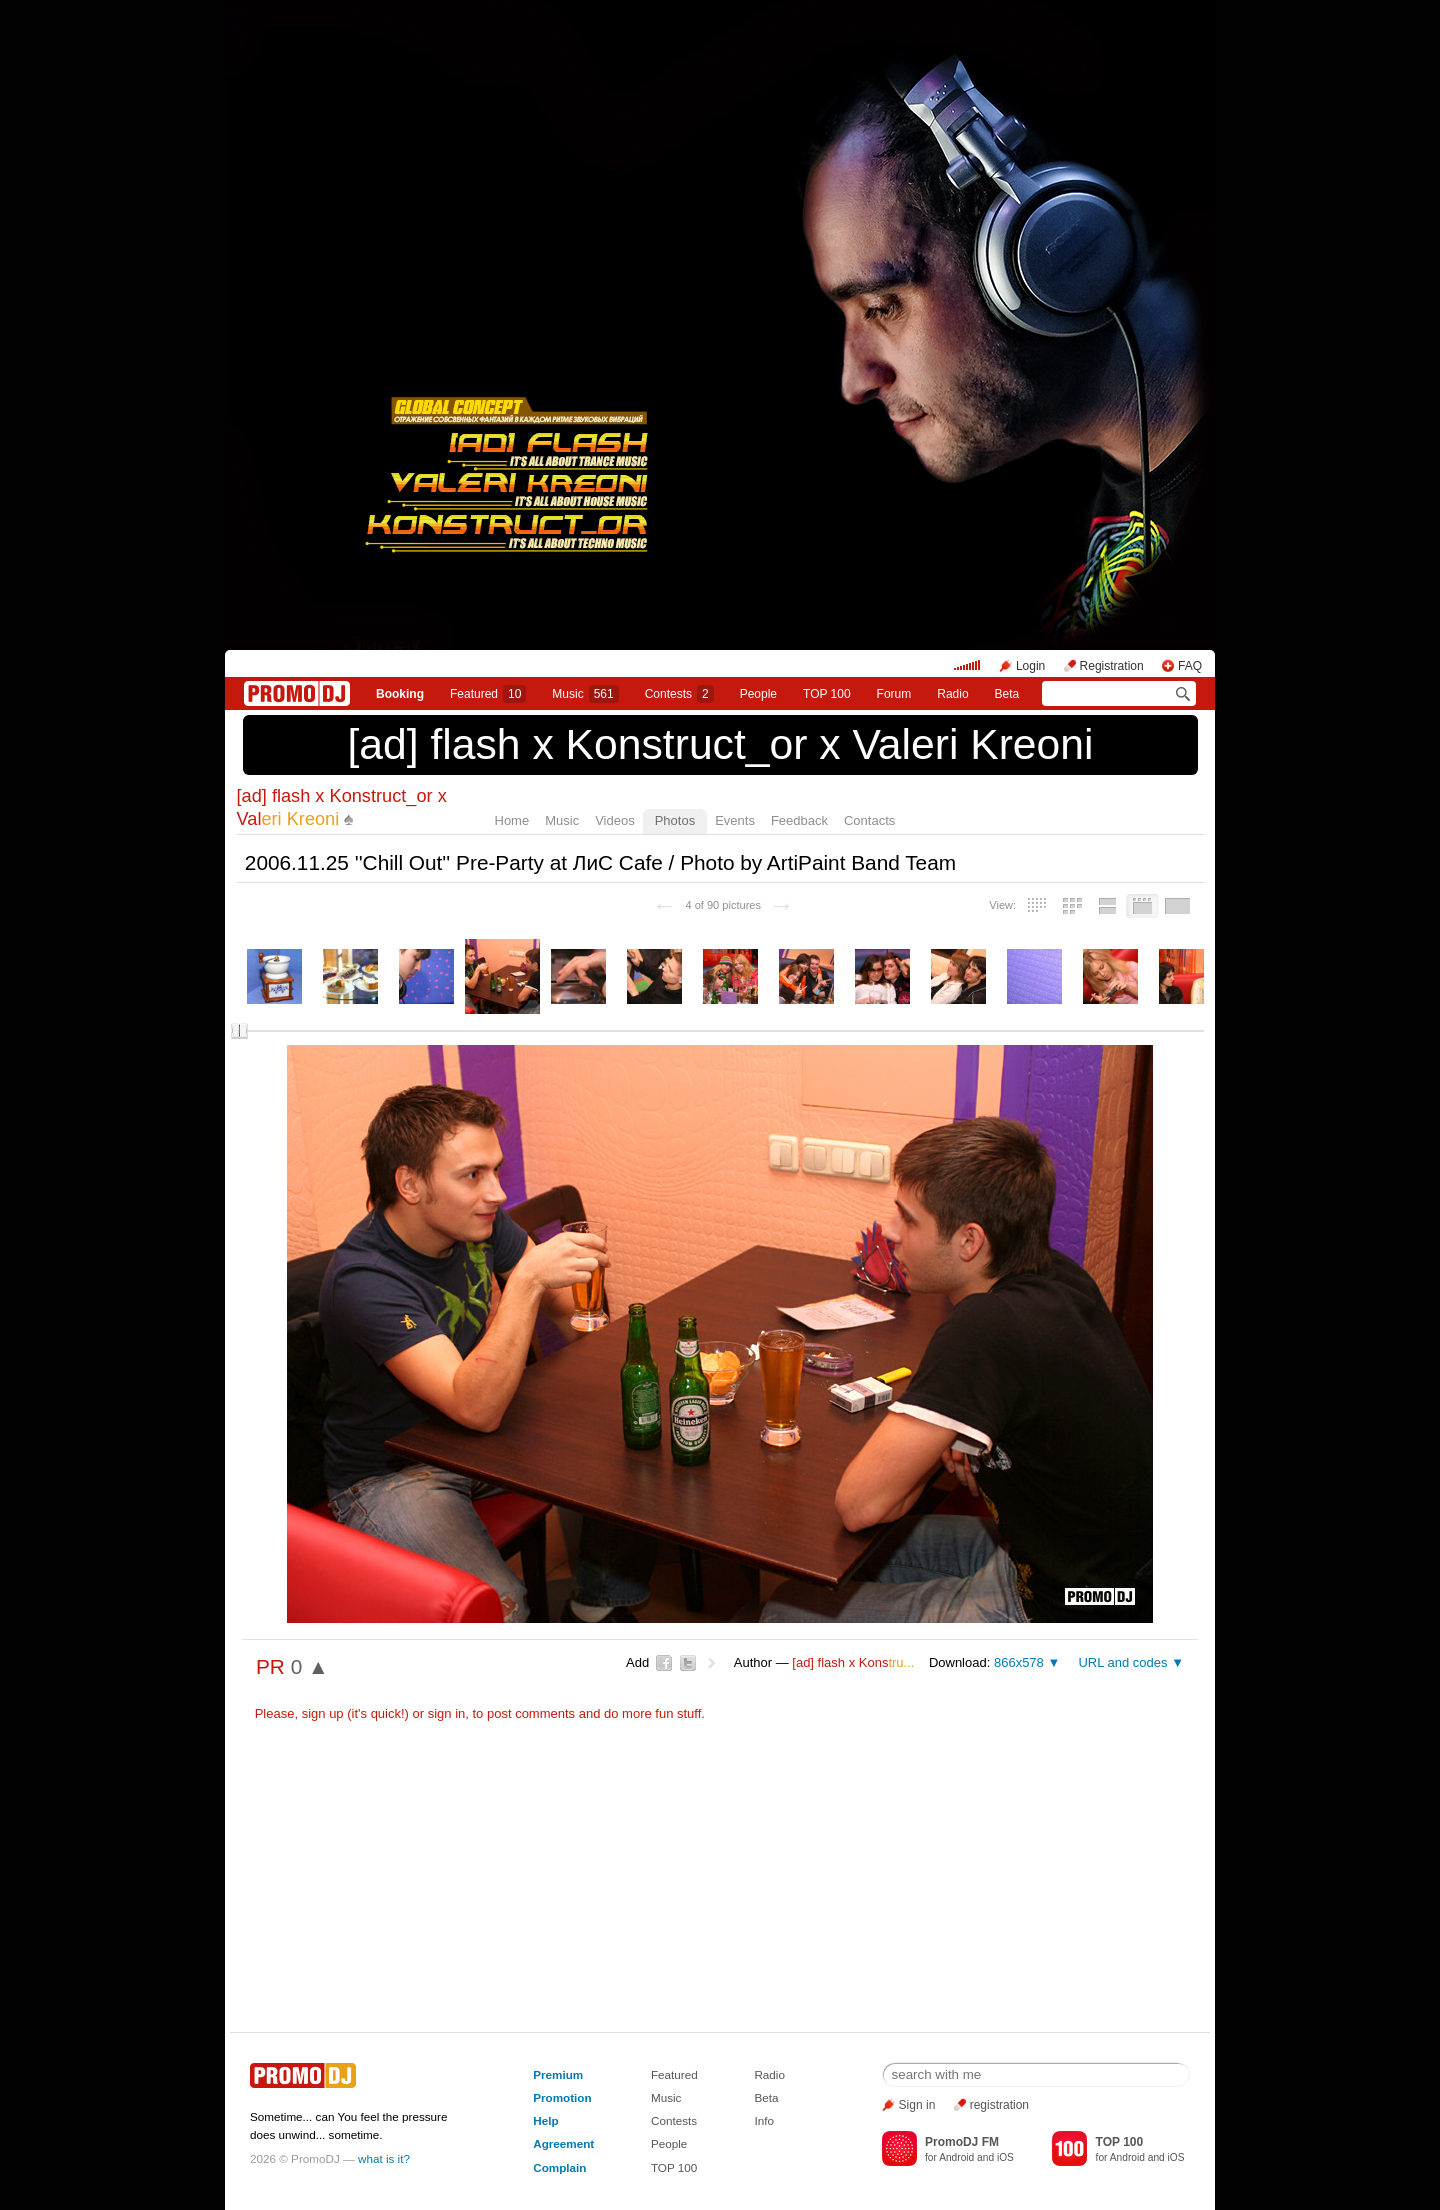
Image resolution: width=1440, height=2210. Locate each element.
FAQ (1190, 666)
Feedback (799, 820)
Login (1030, 666)
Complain (559, 2167)
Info (764, 2120)
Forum (894, 694)
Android (956, 2157)
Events (735, 820)
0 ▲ (310, 1666)
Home (512, 820)
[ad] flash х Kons (853, 1662)
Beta (1007, 694)
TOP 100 (827, 694)
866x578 (1019, 1662)
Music (585, 694)
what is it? (384, 2158)
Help (545, 2120)
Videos (615, 820)
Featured (488, 694)
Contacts (869, 820)
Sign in (917, 2105)
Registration (1112, 666)
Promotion (562, 2097)
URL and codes (1122, 1662)
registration (999, 2105)
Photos (675, 820)
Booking (400, 694)
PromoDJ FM (962, 2142)
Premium (558, 2074)
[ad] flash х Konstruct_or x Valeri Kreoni (720, 744)
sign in (447, 1713)
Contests (674, 2120)
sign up (323, 1713)
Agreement (563, 2143)
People (758, 694)
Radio (952, 694)
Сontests (679, 694)
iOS (1005, 2157)
